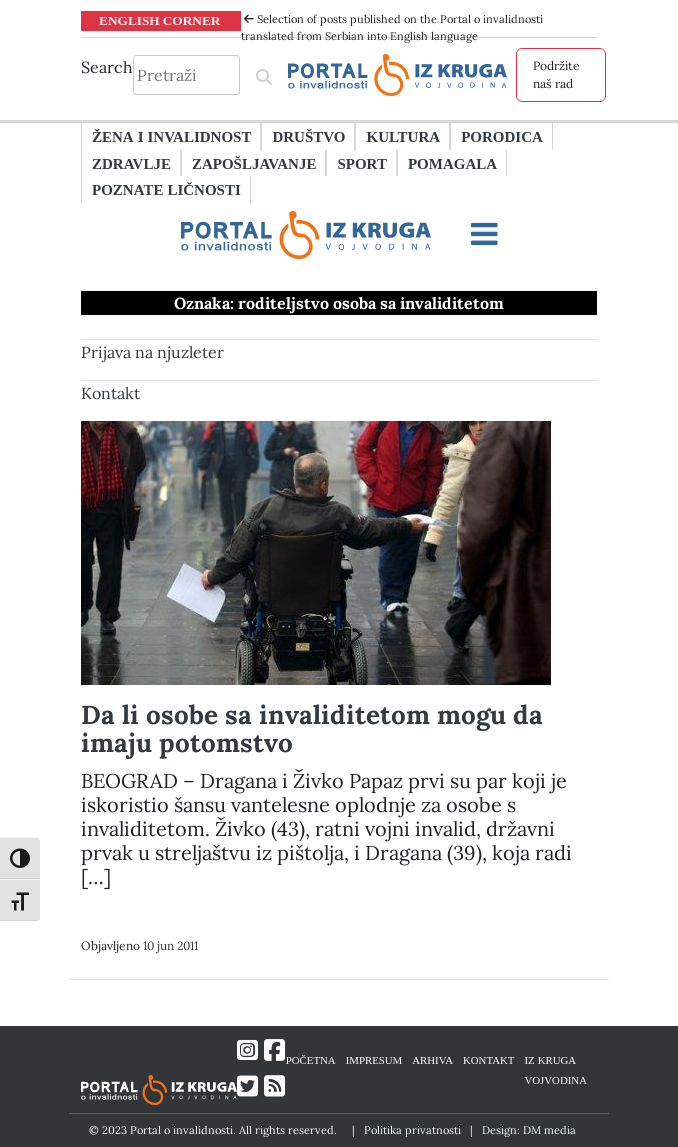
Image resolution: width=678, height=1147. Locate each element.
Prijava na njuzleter (152, 352)
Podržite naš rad (556, 74)
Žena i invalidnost (171, 136)
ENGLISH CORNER (160, 20)
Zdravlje (131, 163)
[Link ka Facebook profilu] (274, 1050)
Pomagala (452, 163)
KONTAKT (488, 1059)
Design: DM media (529, 1130)
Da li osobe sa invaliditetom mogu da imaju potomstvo (312, 728)
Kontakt (110, 393)
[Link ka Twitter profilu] (247, 1086)
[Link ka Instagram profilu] (247, 1050)
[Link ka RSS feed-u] (274, 1086)
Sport (361, 163)
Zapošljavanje (254, 163)
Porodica (502, 136)
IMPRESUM (374, 1059)
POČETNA (311, 1059)
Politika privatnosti (412, 1130)
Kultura (403, 136)
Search (107, 67)
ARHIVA (432, 1059)
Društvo (308, 136)
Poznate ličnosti (166, 189)
